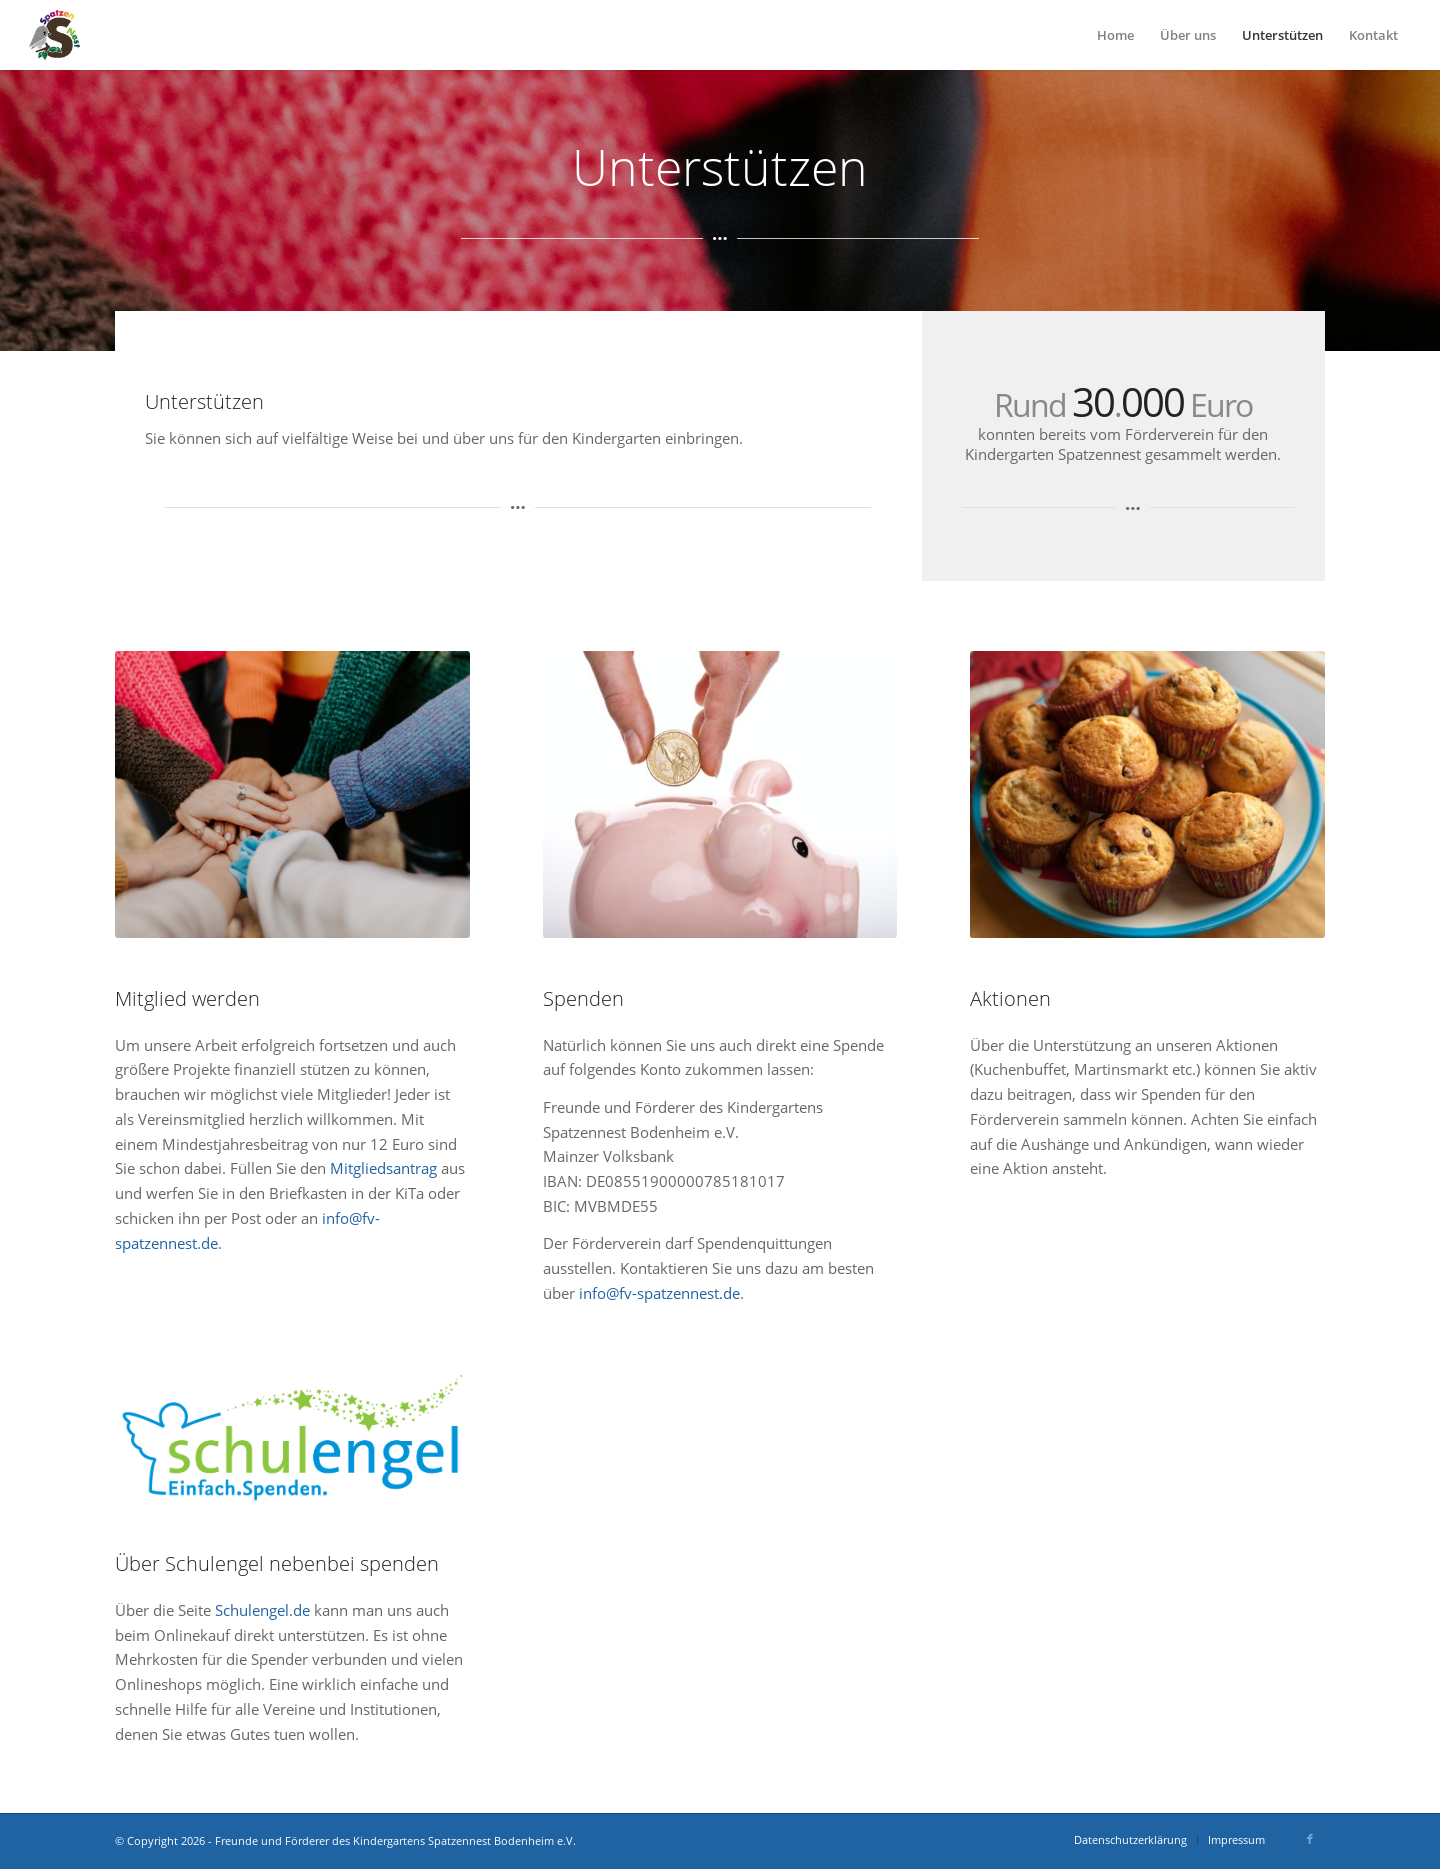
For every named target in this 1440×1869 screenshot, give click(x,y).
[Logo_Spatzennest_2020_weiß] (54, 35)
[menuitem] (1115, 35)
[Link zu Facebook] (1310, 1839)
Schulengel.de (262, 1610)
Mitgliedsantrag (383, 1168)
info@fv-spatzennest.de (659, 1293)
